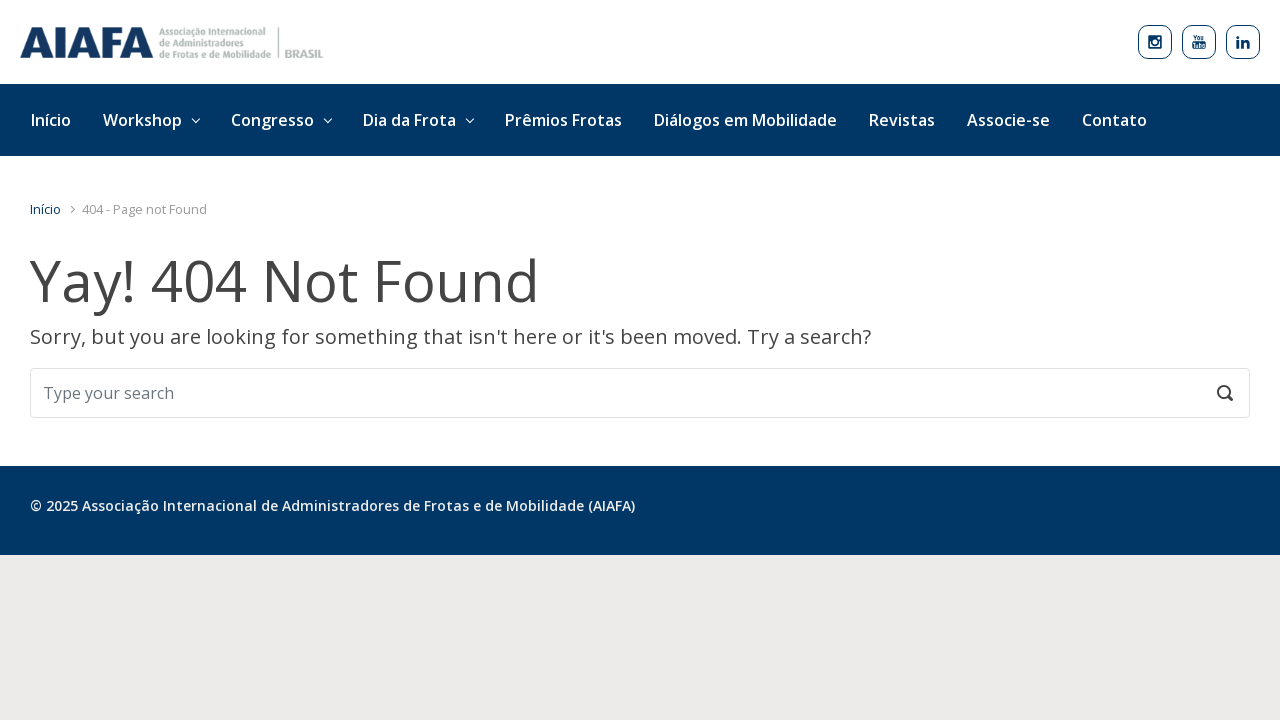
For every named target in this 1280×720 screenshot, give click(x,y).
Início (45, 209)
